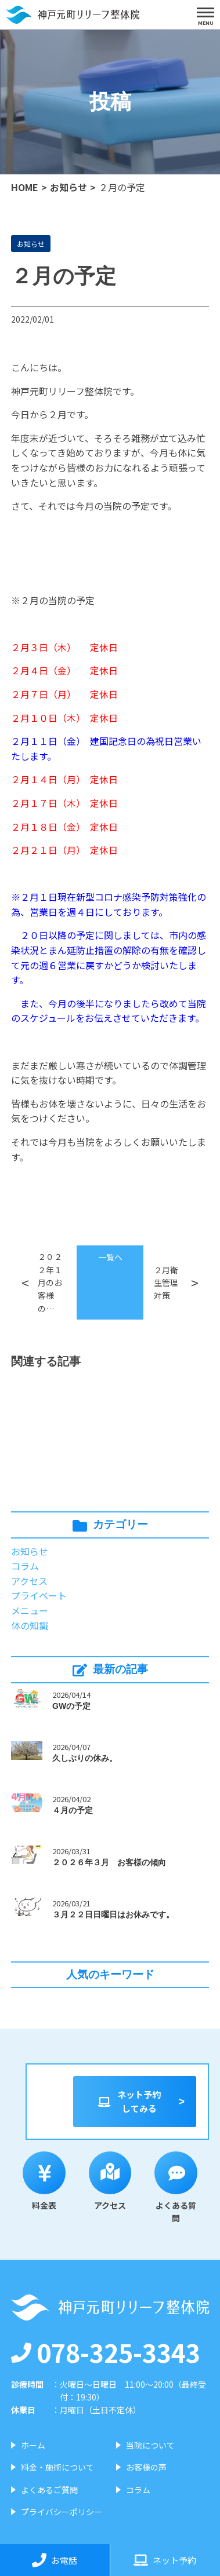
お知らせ (68, 187)
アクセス (29, 1581)
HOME (24, 187)
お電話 (54, 2560)
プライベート (39, 1595)
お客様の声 (146, 2467)
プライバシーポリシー (61, 2511)
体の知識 (29, 1625)
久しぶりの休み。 (84, 1758)
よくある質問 (175, 2187)
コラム (25, 1566)
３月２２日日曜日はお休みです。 (113, 1914)
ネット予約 (165, 2560)
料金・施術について (57, 2467)
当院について (150, 2445)
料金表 (44, 2181)
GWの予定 (71, 1706)
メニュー (29, 1610)
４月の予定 (72, 1810)
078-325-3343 (105, 2352)
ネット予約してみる (129, 2101)
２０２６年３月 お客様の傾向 (109, 1862)
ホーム (33, 2445)
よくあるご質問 (49, 2489)
